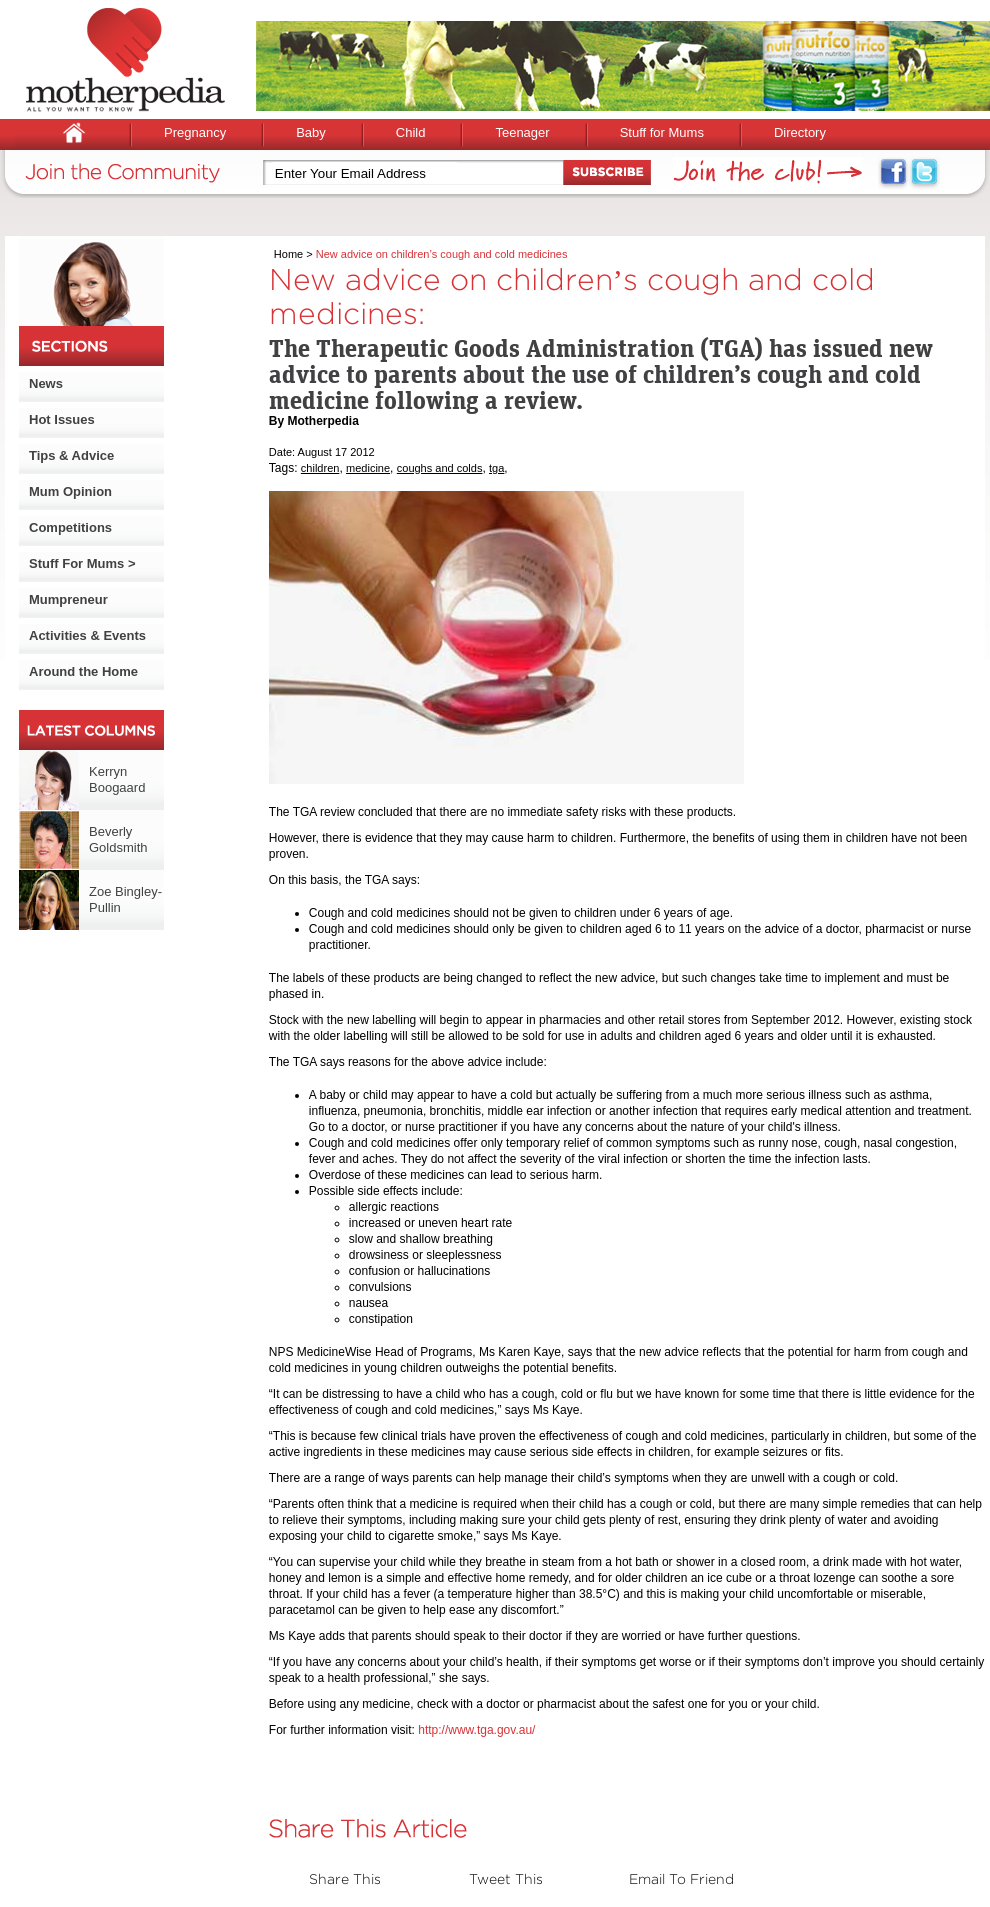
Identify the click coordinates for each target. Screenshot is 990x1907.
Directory (800, 132)
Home (288, 254)
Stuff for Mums (662, 132)
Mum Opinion (70, 491)
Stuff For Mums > (82, 563)
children (320, 468)
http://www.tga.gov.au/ (476, 1730)
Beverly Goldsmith (118, 839)
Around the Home (83, 671)
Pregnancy (195, 132)
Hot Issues (62, 419)
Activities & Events (87, 635)
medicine (368, 468)
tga (496, 468)
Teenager (522, 132)
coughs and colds (440, 468)
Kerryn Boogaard (117, 779)
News (46, 383)
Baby (311, 132)
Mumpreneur (68, 599)
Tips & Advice (71, 455)
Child (411, 132)
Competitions (70, 527)
